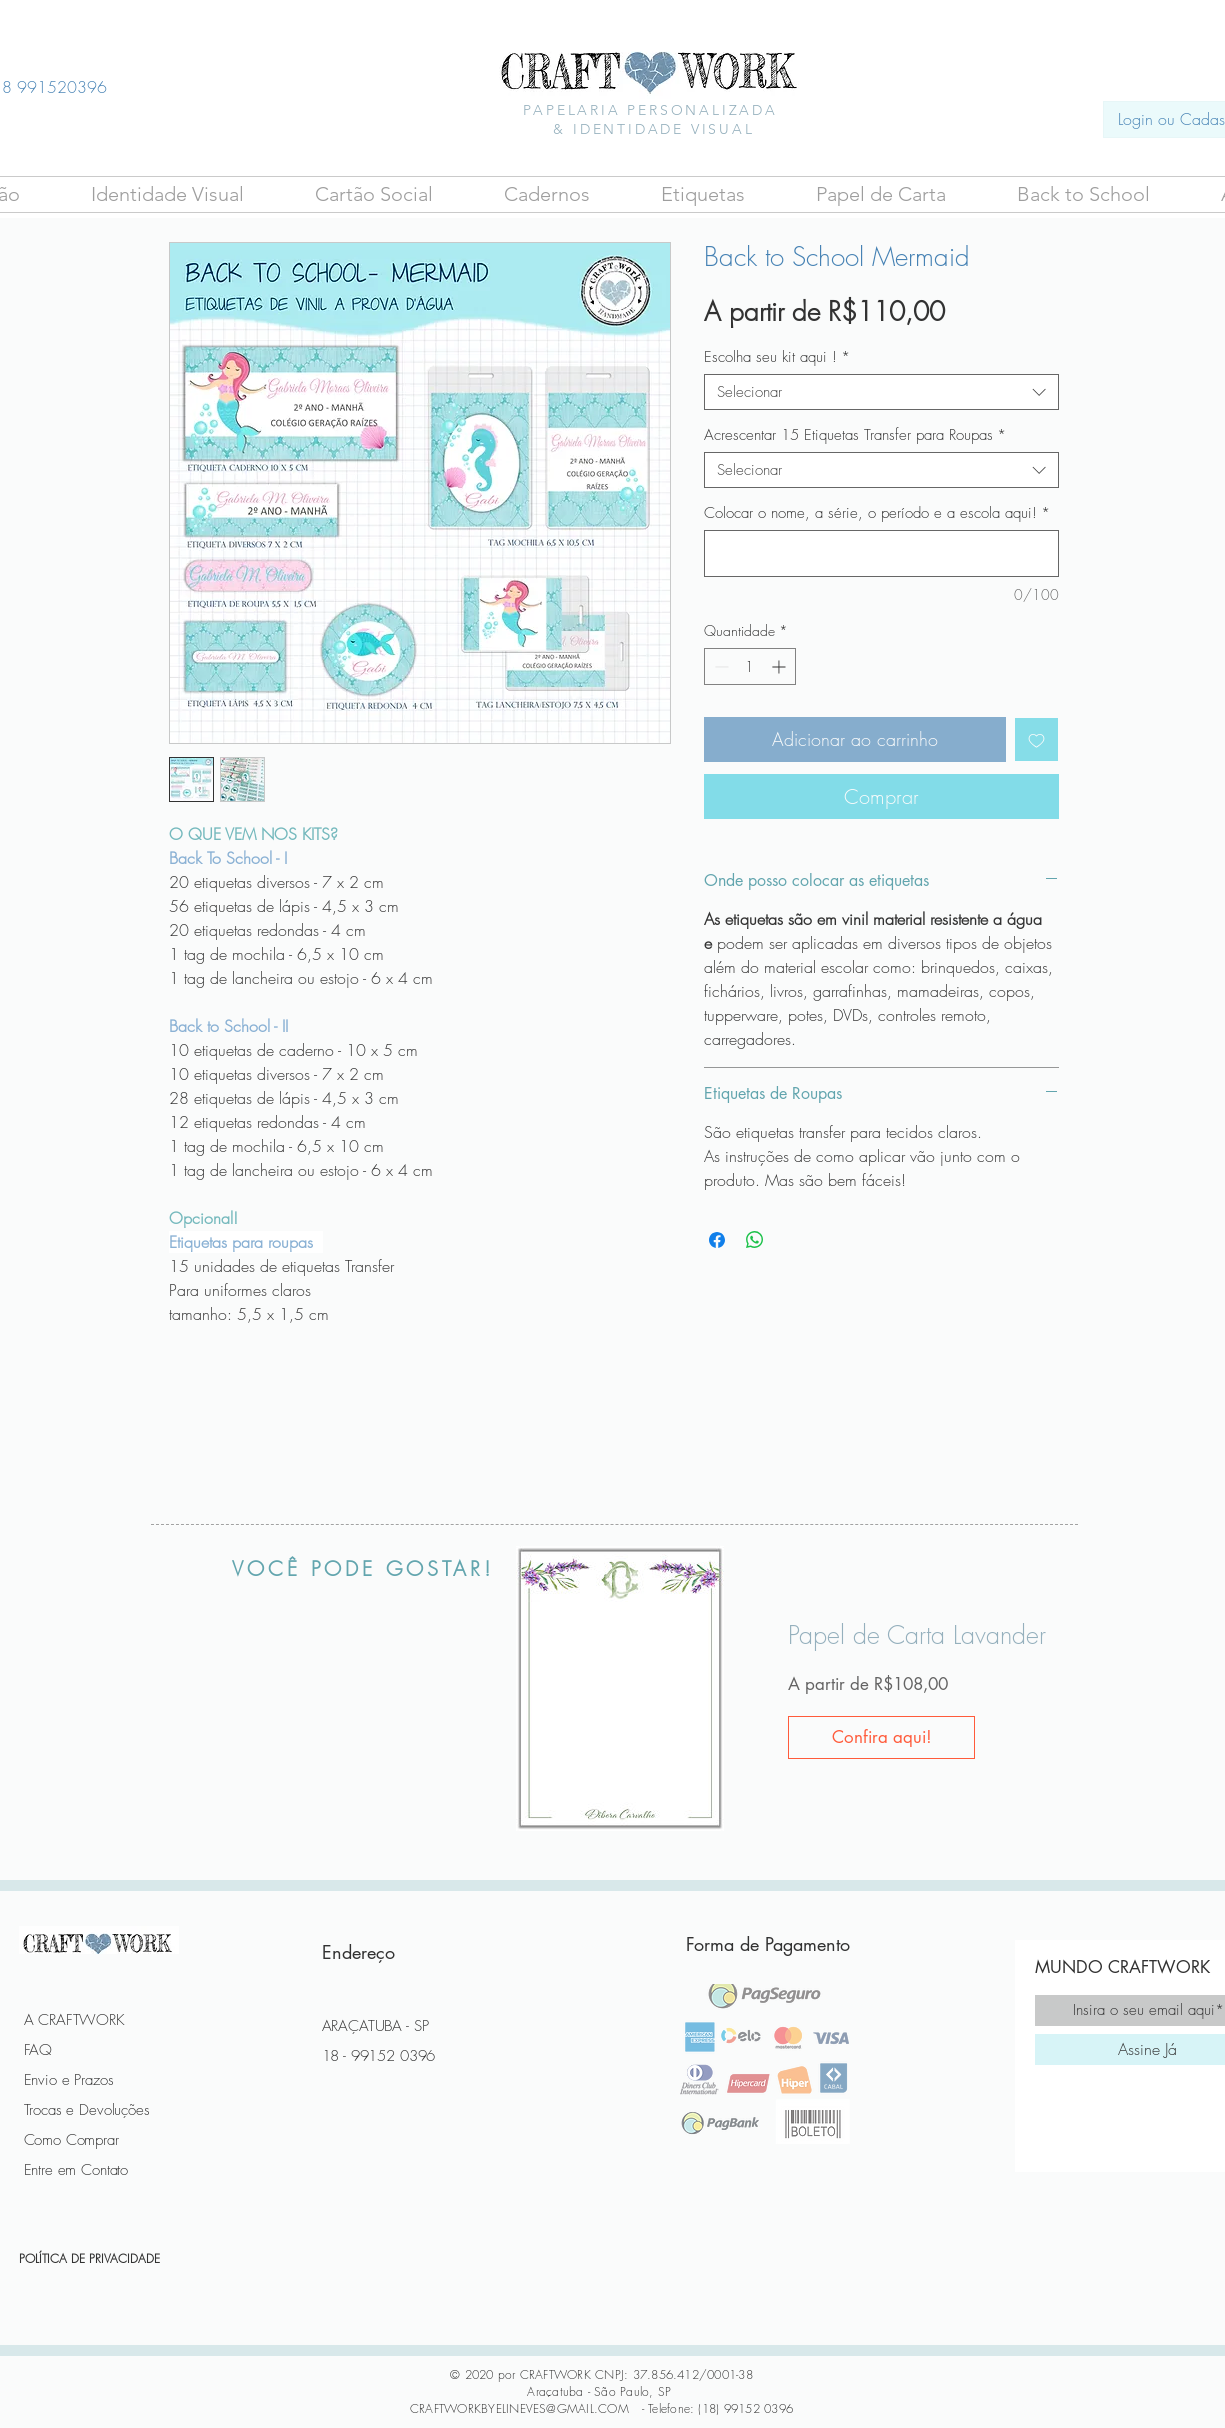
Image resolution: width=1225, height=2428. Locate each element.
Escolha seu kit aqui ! (777, 357)
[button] (374, 194)
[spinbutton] (750, 666)
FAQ (38, 2050)
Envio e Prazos (69, 2080)
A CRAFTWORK (74, 2020)
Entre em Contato (76, 2170)
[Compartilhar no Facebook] (717, 1240)
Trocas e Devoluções (87, 2110)
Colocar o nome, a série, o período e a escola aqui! (877, 513)
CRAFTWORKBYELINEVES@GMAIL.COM (519, 2408)
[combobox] (881, 392)
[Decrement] (719, 666)
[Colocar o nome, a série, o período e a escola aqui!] (881, 553)
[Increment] (780, 666)
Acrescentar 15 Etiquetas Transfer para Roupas (855, 435)
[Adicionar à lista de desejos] (1036, 739)
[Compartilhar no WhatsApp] (755, 1240)
